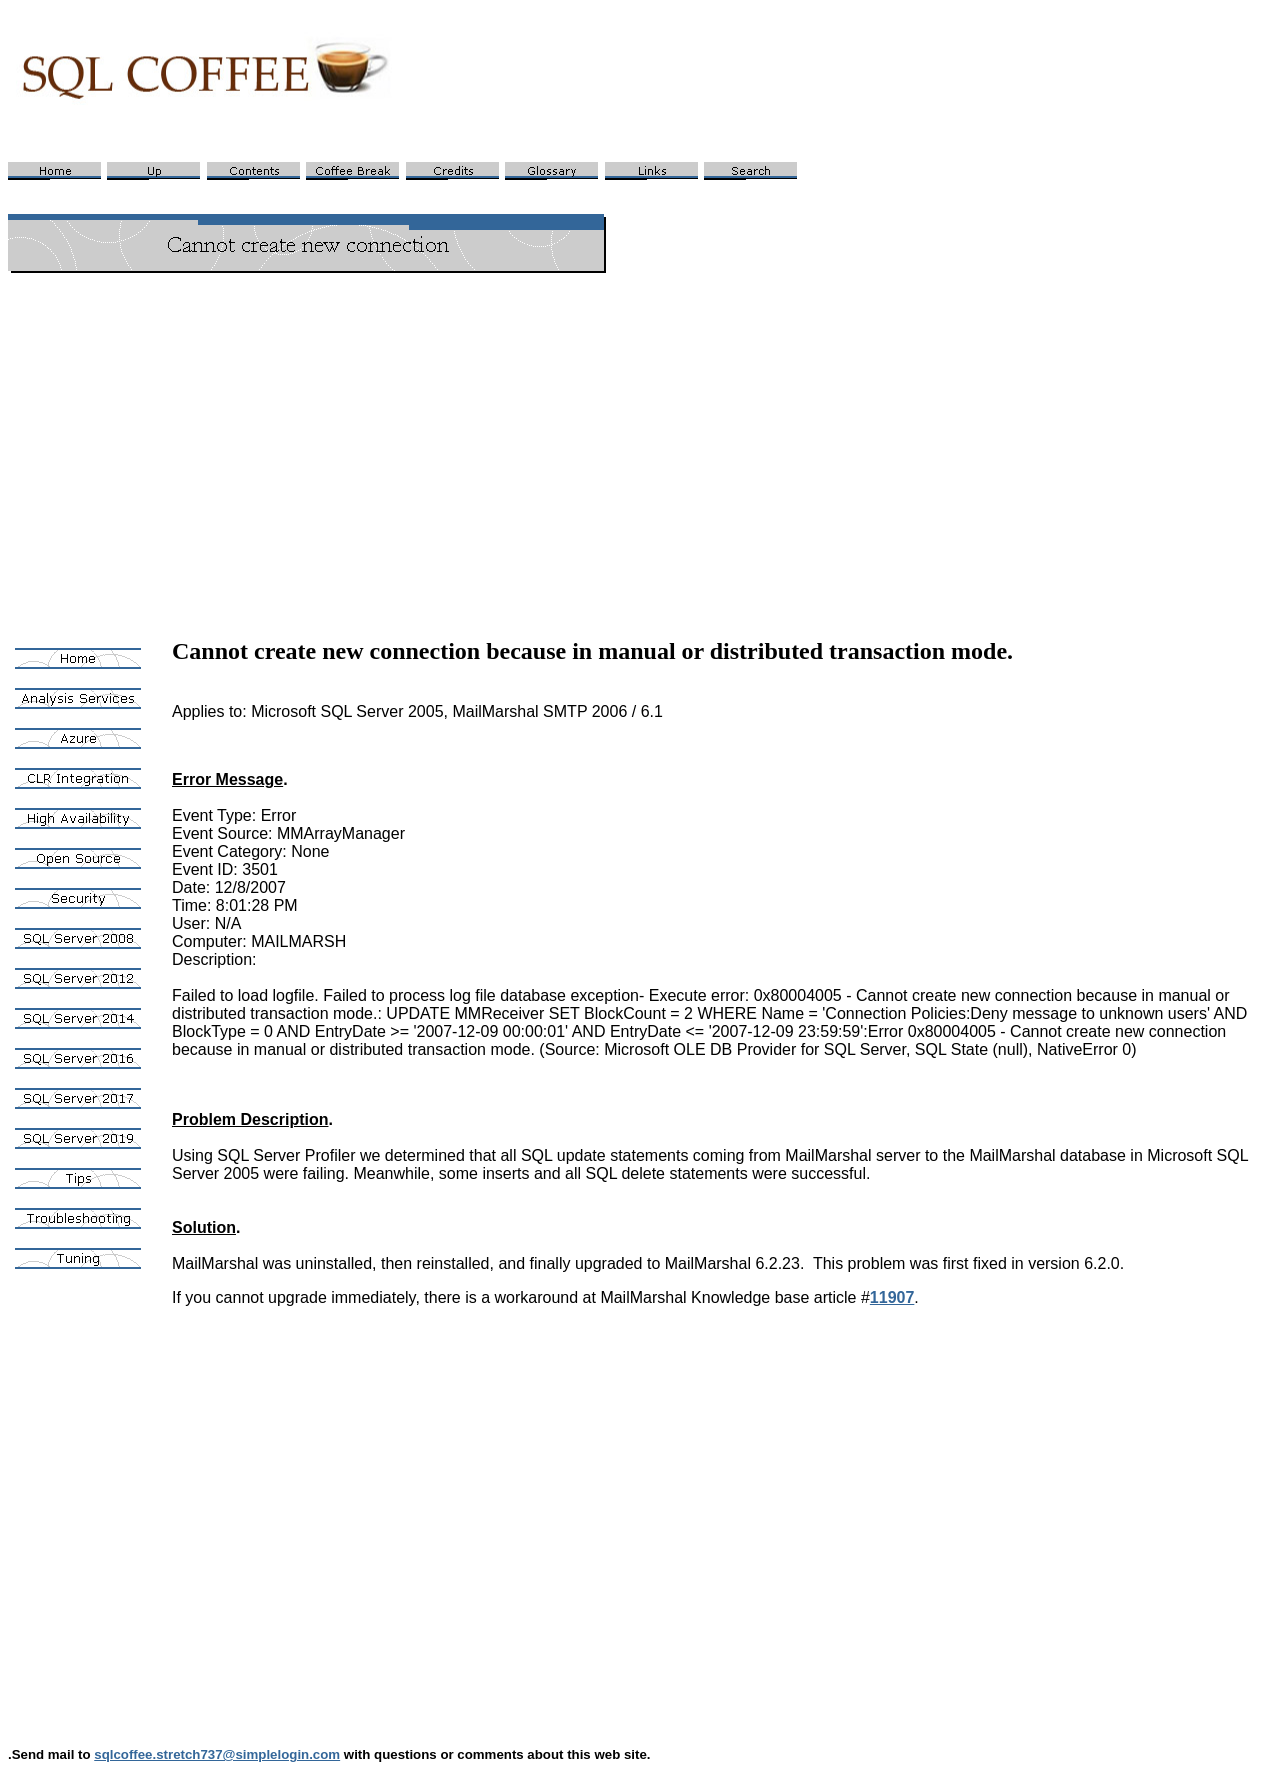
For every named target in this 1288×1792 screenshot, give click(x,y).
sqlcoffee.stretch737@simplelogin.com (217, 1754)
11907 (892, 1297)
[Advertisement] (644, 430)
